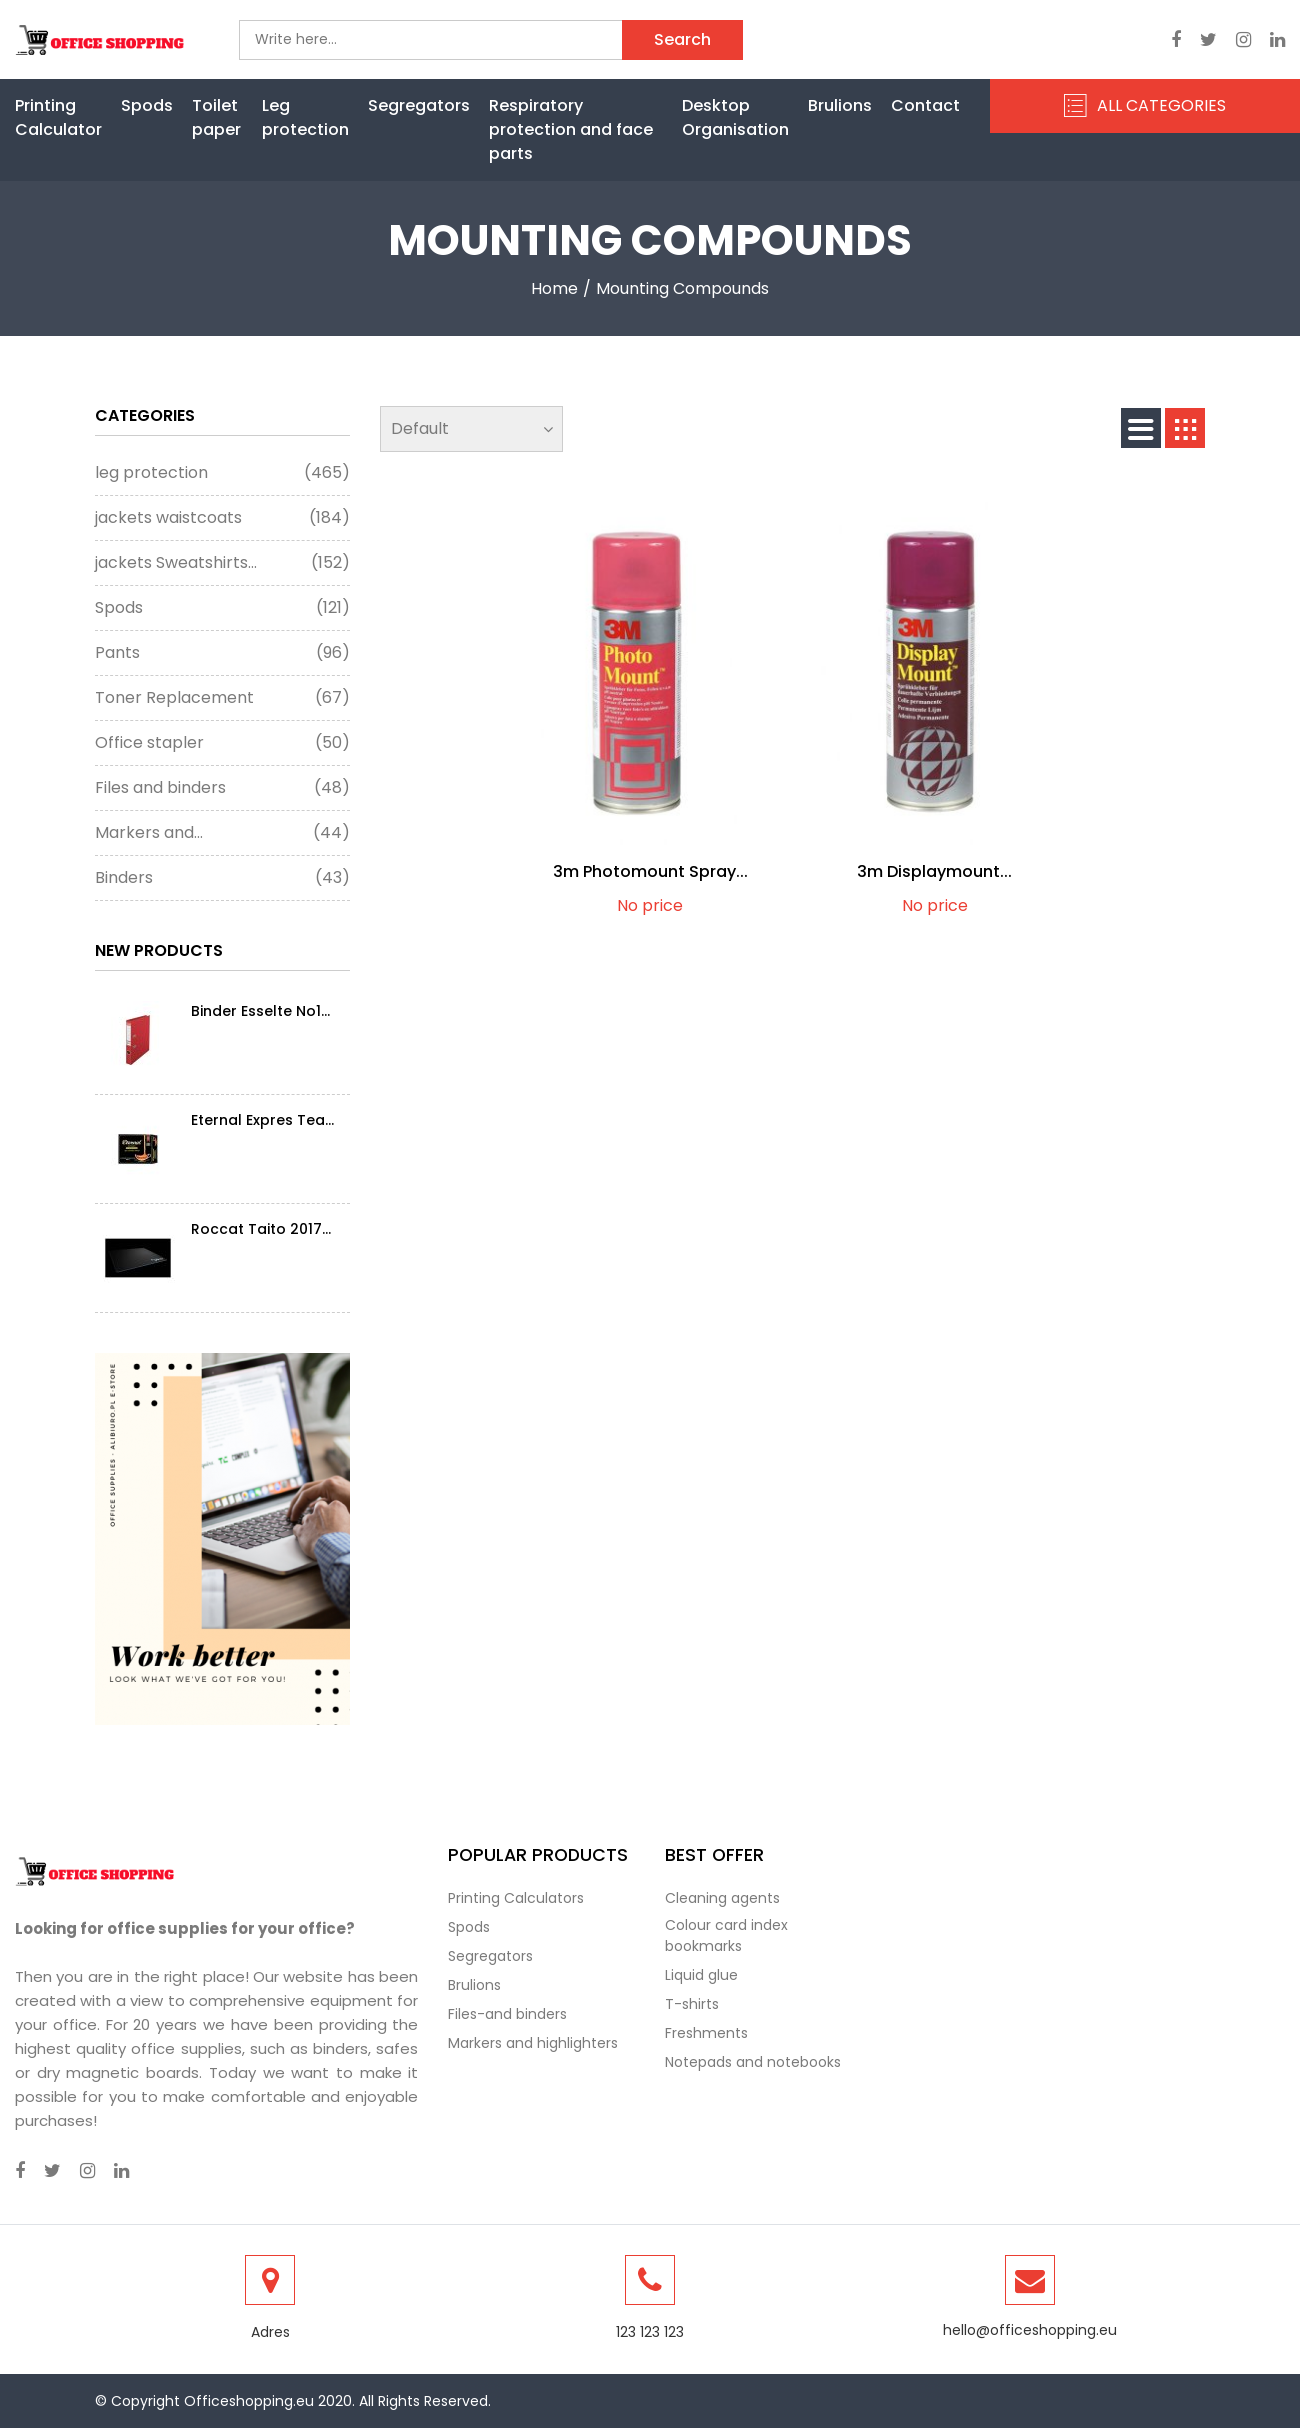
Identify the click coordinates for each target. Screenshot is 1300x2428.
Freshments (706, 2033)
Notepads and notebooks (753, 2062)
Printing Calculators (516, 1898)
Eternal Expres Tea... (262, 1120)
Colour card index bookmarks (726, 1935)
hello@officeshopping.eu (1030, 2330)
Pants (222, 653)
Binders (222, 878)
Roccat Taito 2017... (261, 1229)
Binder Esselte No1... (260, 1011)
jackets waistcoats (222, 518)
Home (554, 288)
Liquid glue (701, 1975)
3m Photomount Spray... (650, 871)
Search (682, 39)
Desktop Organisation (735, 117)
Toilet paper (216, 117)
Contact (925, 105)
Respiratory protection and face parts (571, 129)
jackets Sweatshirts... (222, 563)
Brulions (840, 105)
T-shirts (692, 2004)
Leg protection (305, 117)
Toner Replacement (222, 698)
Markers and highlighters (533, 2043)
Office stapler (222, 743)
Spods (147, 105)
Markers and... (222, 833)
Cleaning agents (722, 1898)
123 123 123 (650, 2332)
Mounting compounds (682, 288)
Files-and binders (507, 2014)
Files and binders (222, 788)
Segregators (419, 105)
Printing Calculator (58, 117)
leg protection (222, 473)
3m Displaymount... (934, 871)
